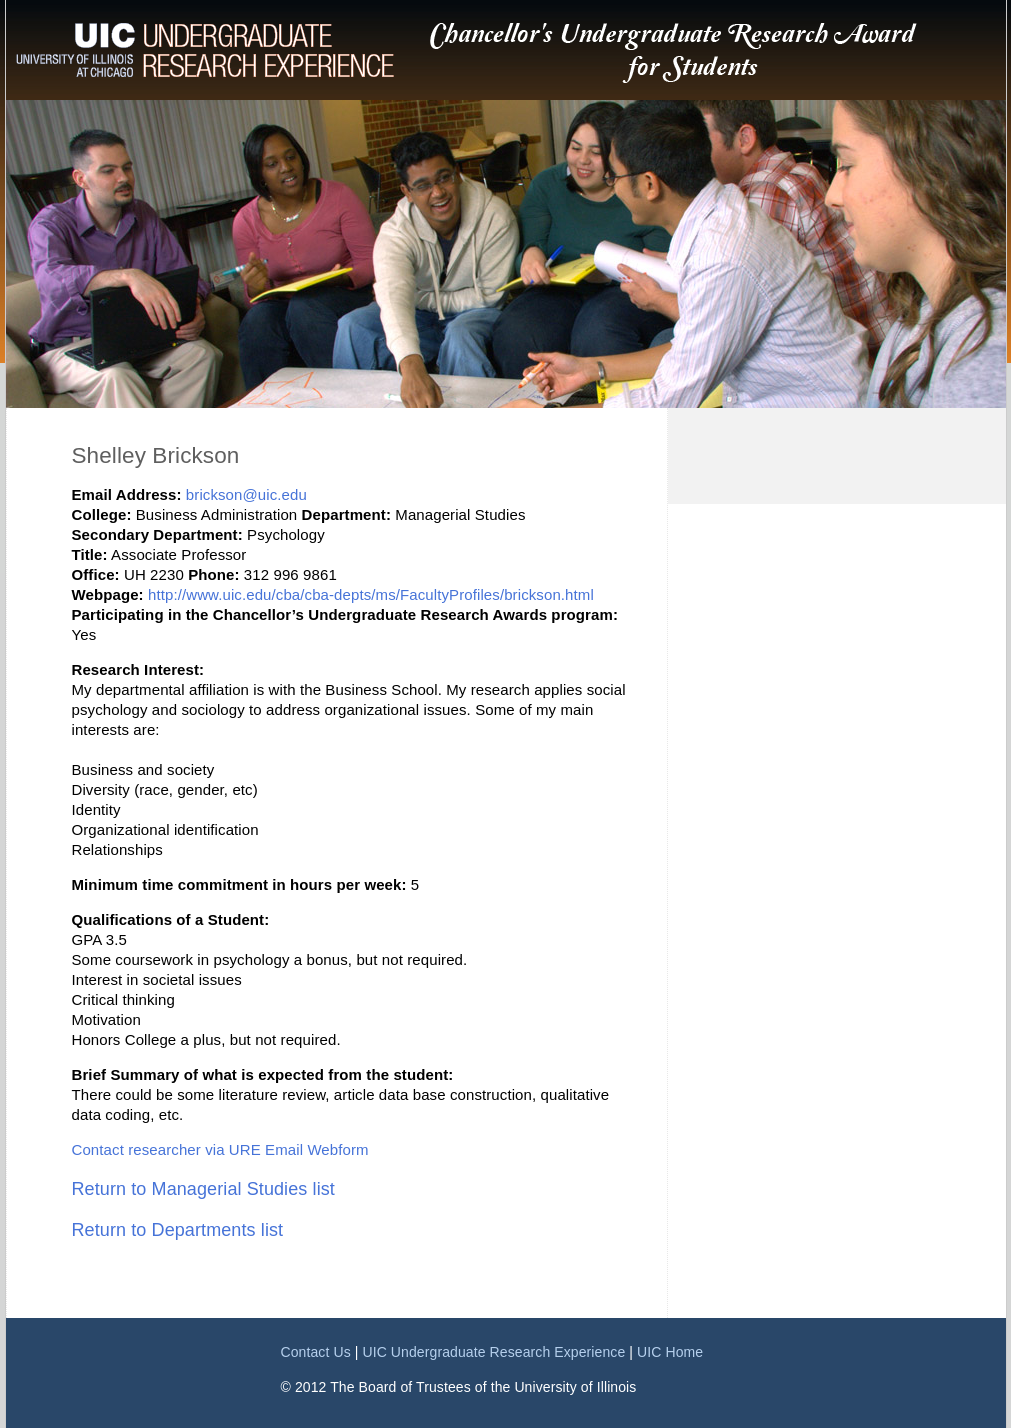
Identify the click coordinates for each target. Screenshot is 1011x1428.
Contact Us (316, 1352)
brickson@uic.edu (246, 494)
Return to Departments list (178, 1230)
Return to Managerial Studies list (203, 1189)
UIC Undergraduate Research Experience (493, 1352)
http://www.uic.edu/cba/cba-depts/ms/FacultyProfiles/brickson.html (371, 594)
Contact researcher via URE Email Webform (220, 1149)
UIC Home (670, 1352)
